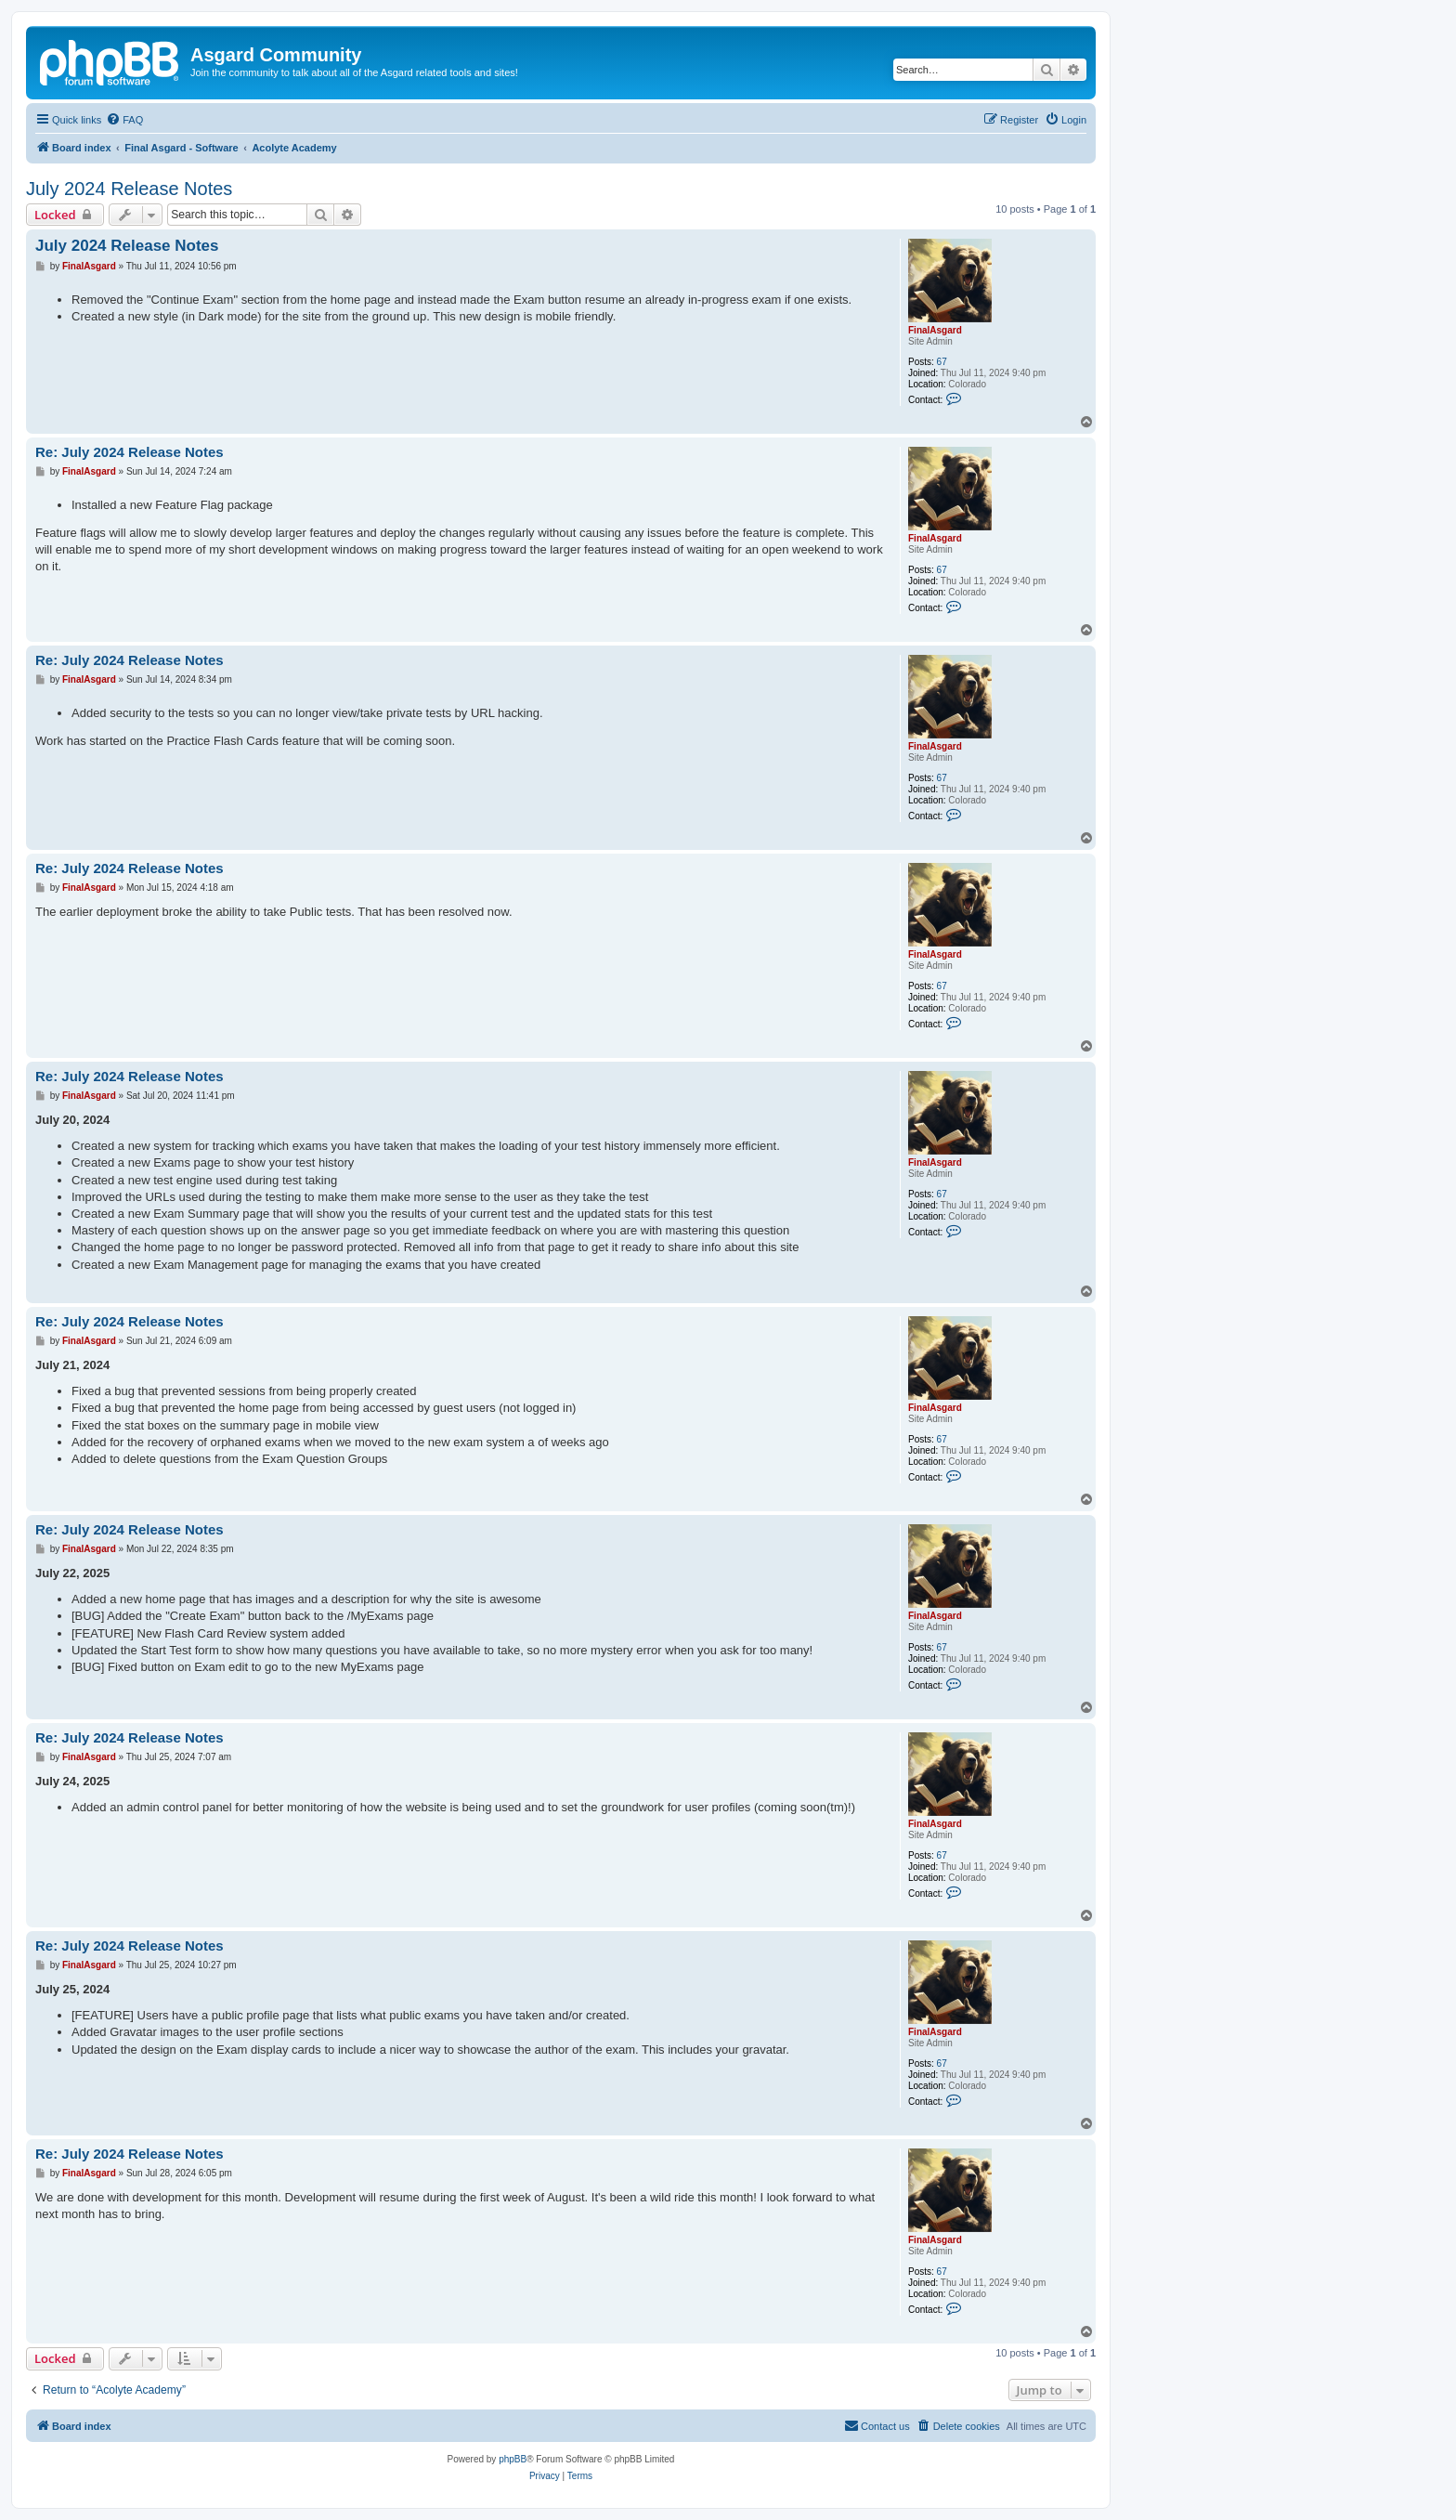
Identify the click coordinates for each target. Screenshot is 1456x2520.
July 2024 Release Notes (129, 188)
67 (942, 362)
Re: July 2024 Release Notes (129, 452)
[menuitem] (124, 120)
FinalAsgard (935, 330)
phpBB (512, 2459)
